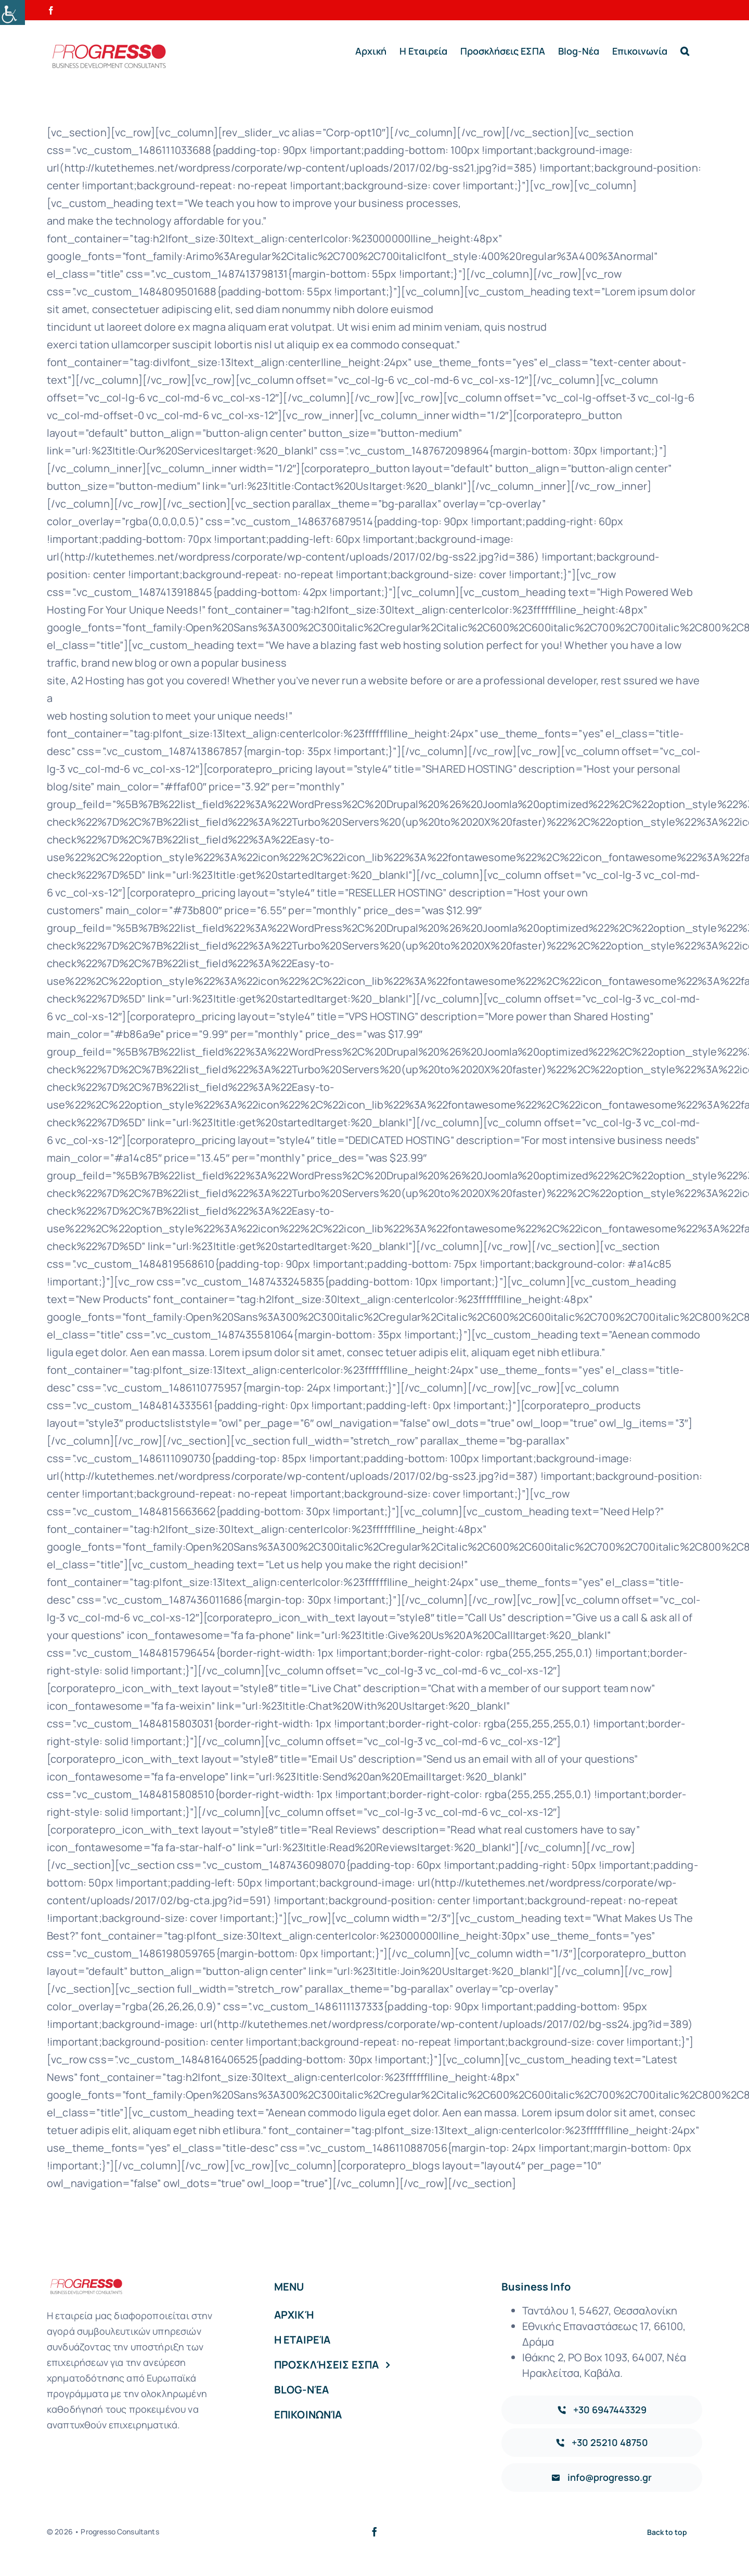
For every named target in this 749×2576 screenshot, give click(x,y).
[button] (684, 51)
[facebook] (374, 2531)
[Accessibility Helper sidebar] (12, 12)
